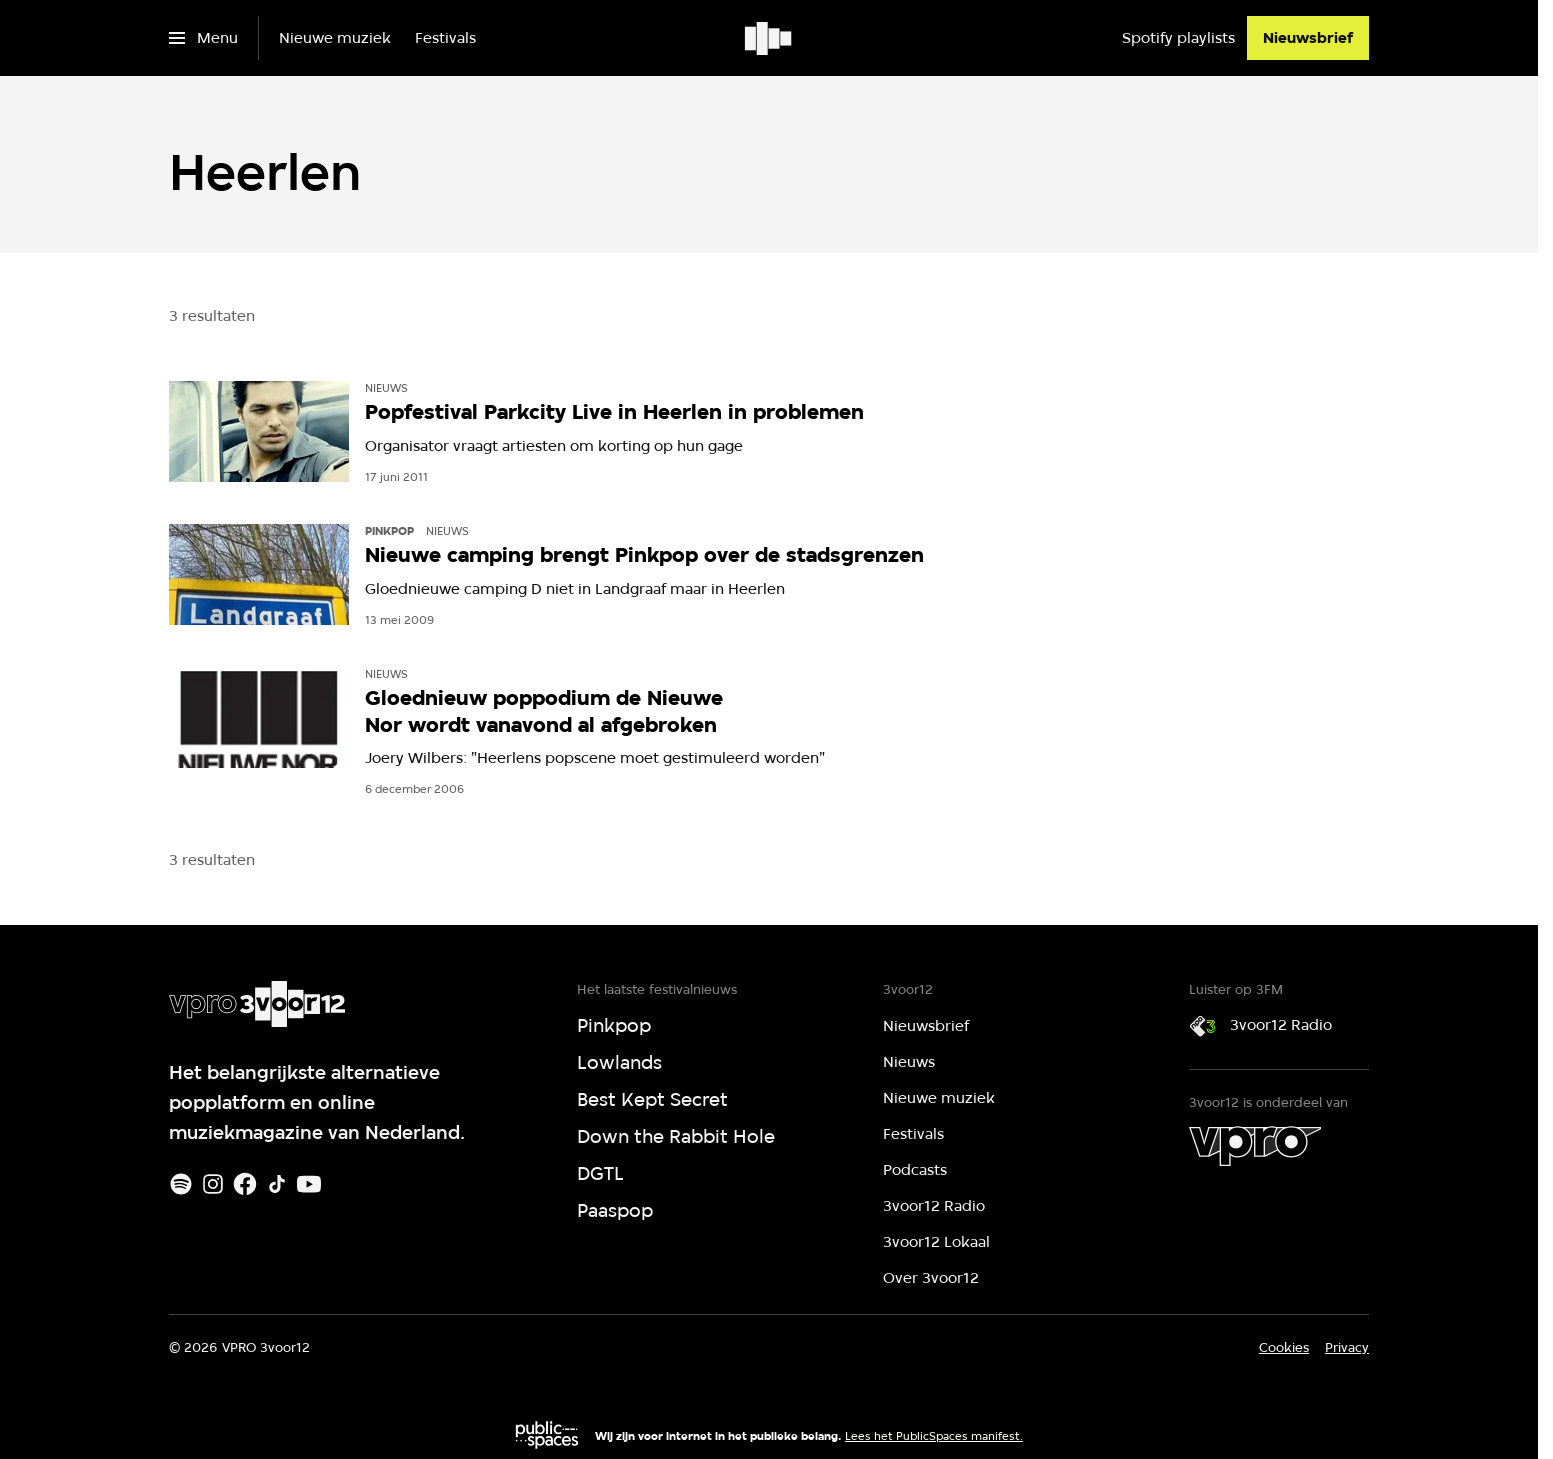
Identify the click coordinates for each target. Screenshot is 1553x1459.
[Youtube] (309, 1184)
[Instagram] (213, 1184)
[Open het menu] (203, 38)
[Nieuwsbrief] (1308, 38)
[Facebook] (245, 1184)
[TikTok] (277, 1184)
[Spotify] (181, 1184)
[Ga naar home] (769, 38)
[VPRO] (1255, 1146)
